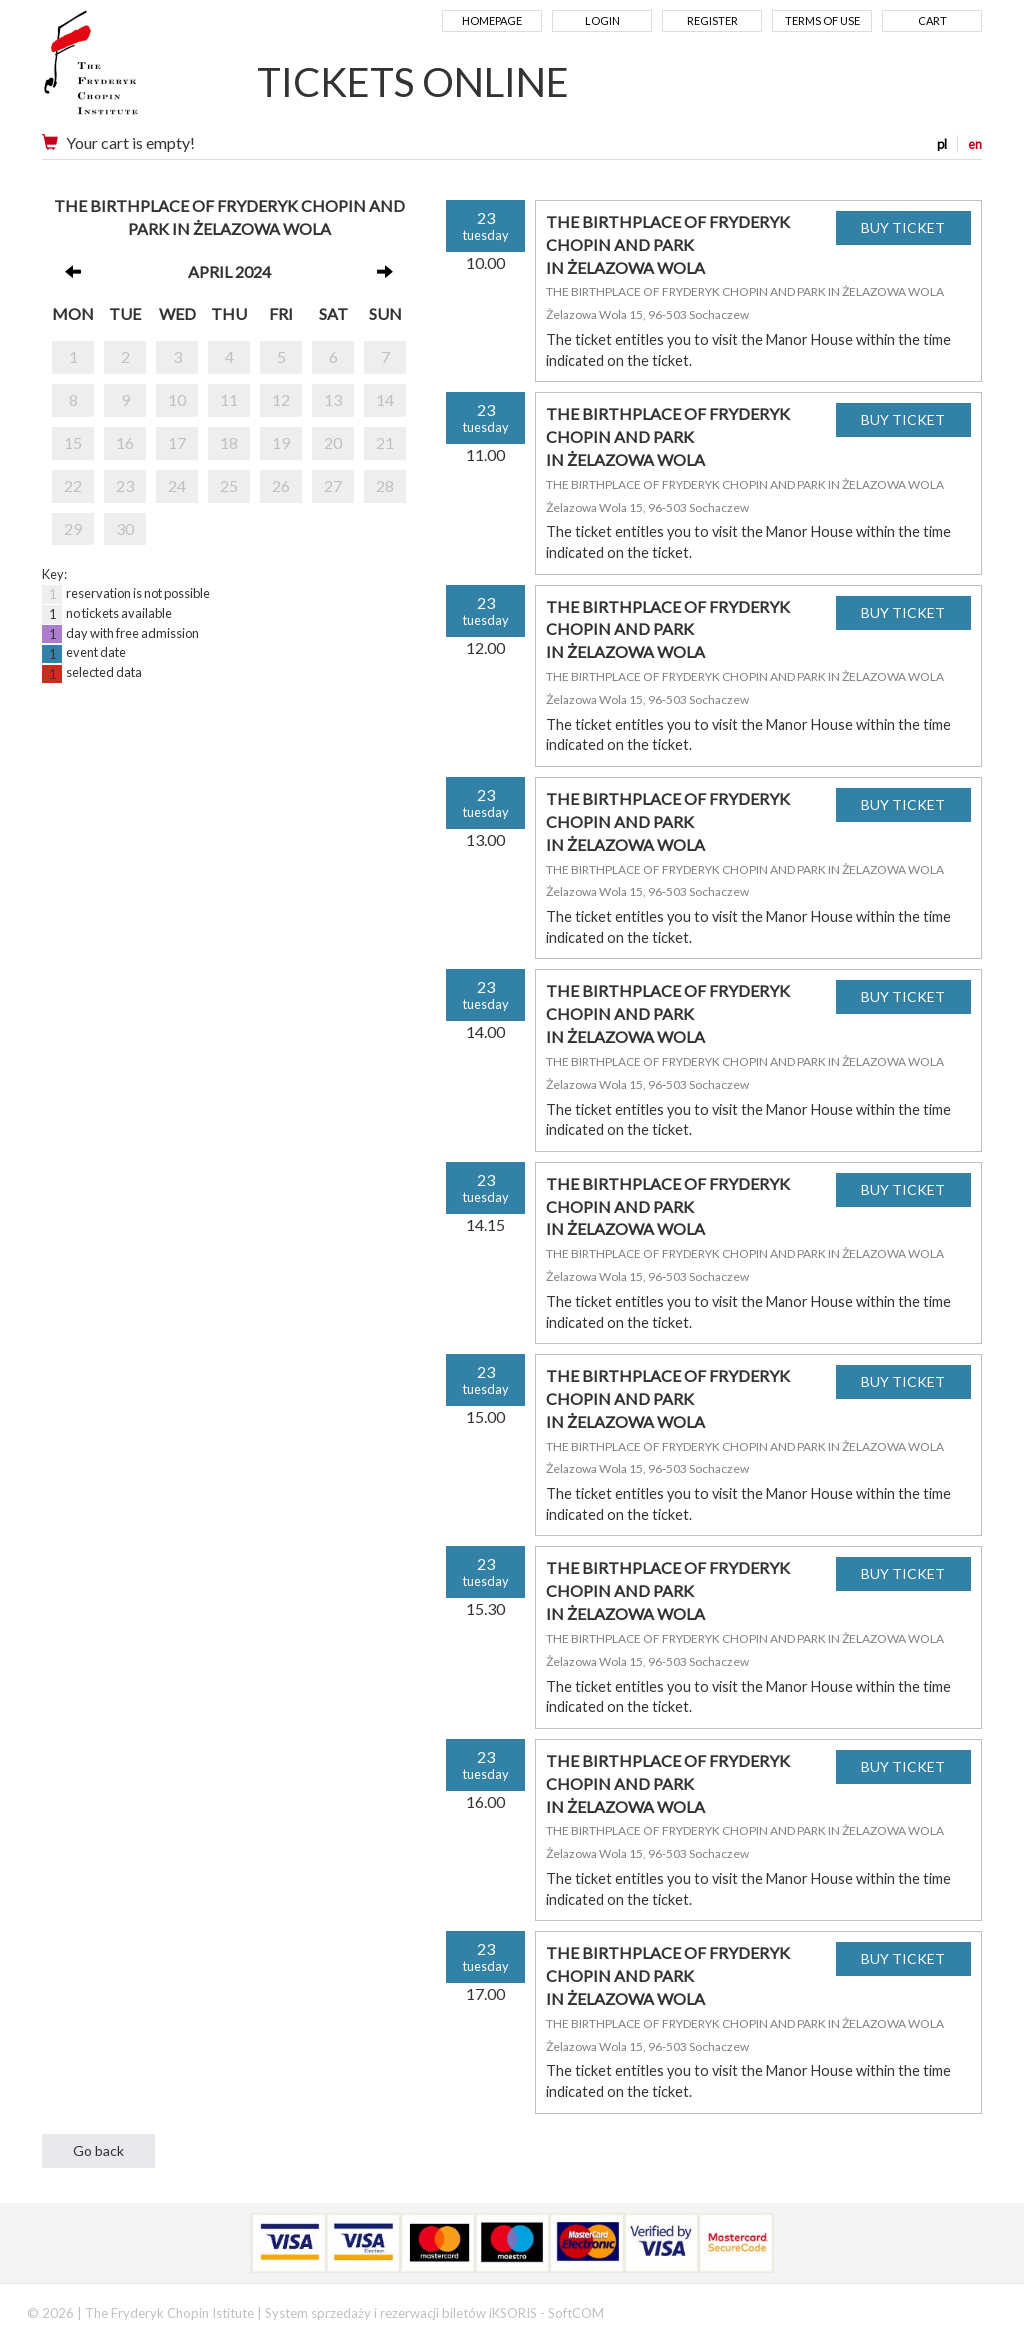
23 (125, 485)
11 (229, 399)
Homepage (492, 20)
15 (73, 442)
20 (333, 442)
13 (333, 399)
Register (712, 20)
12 (281, 399)
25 (229, 485)
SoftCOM (576, 2313)
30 (125, 528)
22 (73, 485)
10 (177, 399)
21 (385, 442)
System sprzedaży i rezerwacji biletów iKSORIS (401, 2313)
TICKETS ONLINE (413, 82)
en (975, 144)
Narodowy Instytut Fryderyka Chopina (129, 70)
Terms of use (822, 20)
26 (281, 485)
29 (73, 528)
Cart (932, 20)
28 (385, 485)
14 (385, 399)
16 (125, 442)
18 (229, 442)
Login (602, 20)
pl (942, 144)
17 (177, 442)
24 (177, 485)
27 (333, 485)
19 (281, 442)
